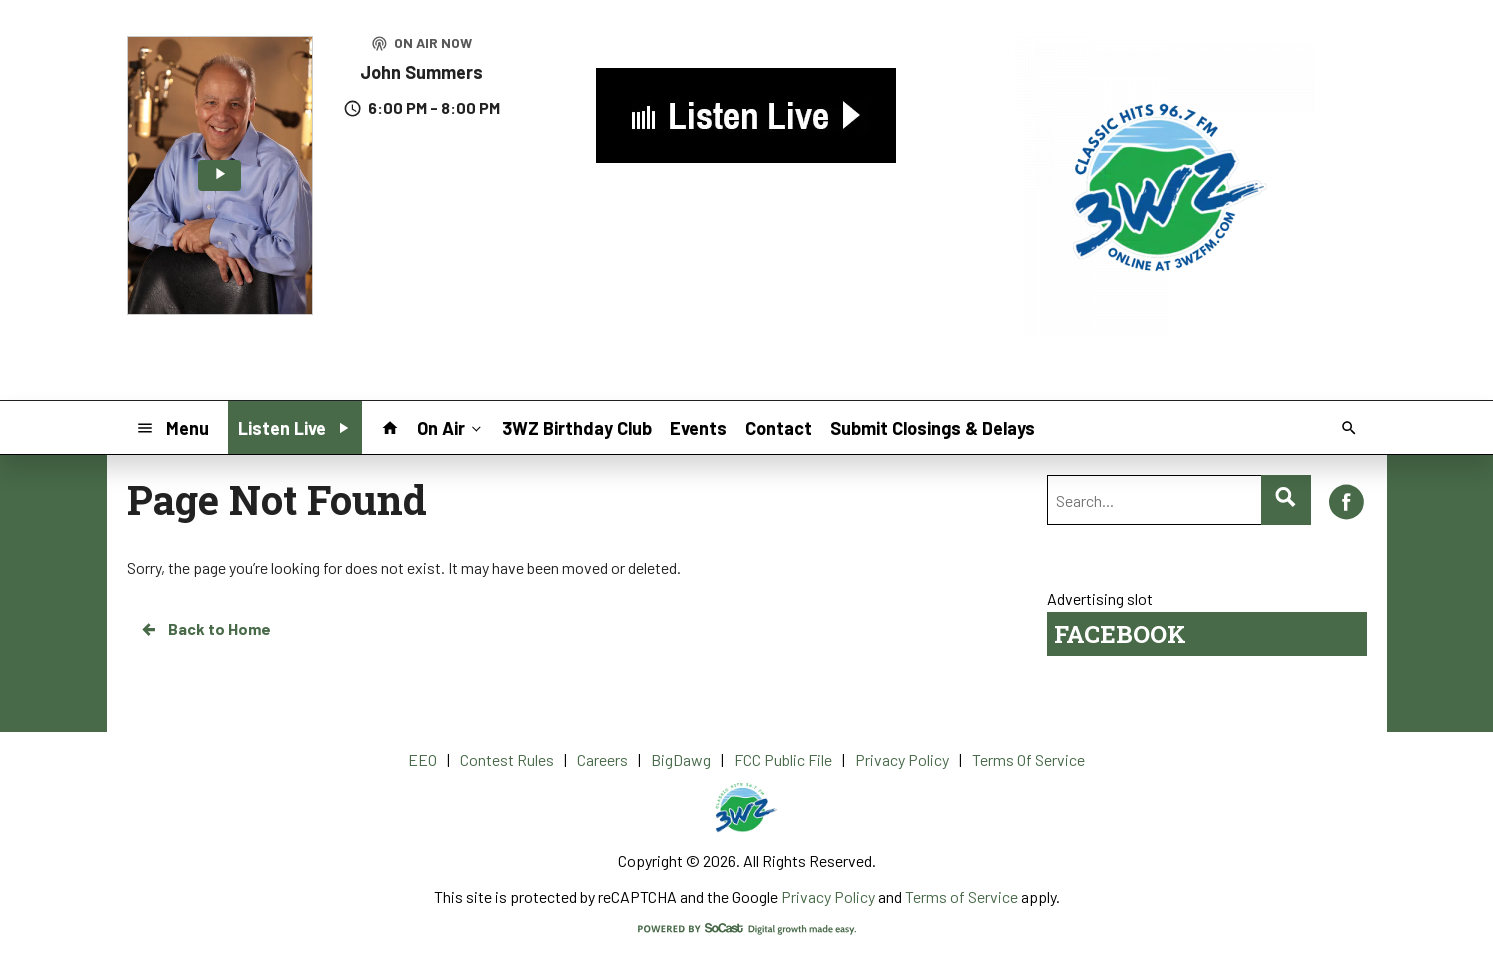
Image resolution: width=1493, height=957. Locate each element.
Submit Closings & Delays (932, 428)
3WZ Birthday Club (577, 428)
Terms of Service (961, 896)
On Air (451, 427)
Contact (778, 428)
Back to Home (205, 629)
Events (698, 428)
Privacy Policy (828, 896)
